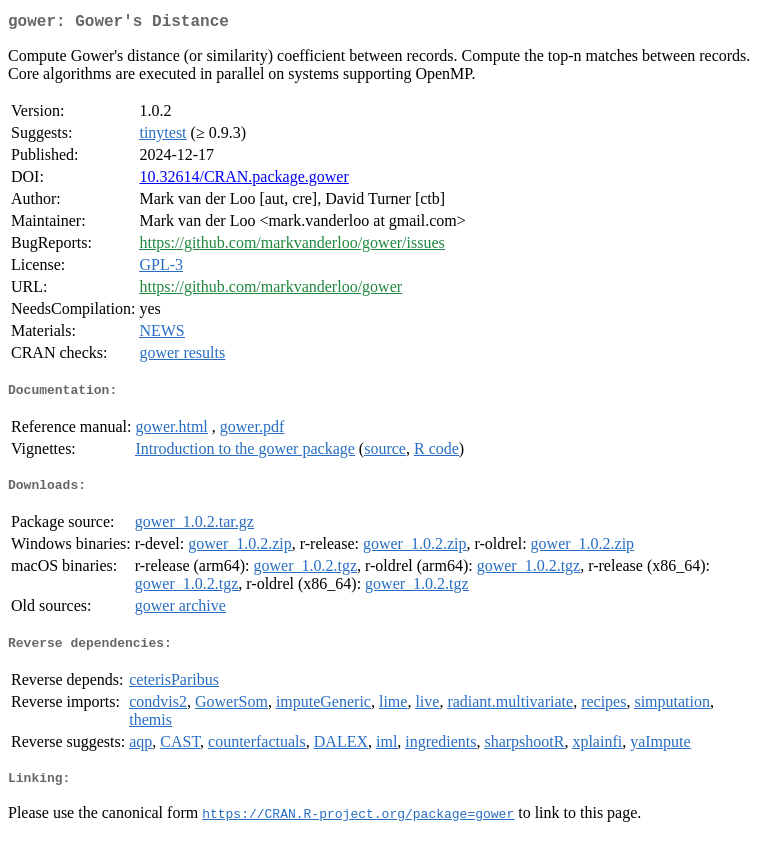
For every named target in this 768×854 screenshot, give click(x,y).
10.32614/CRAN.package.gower (243, 180)
